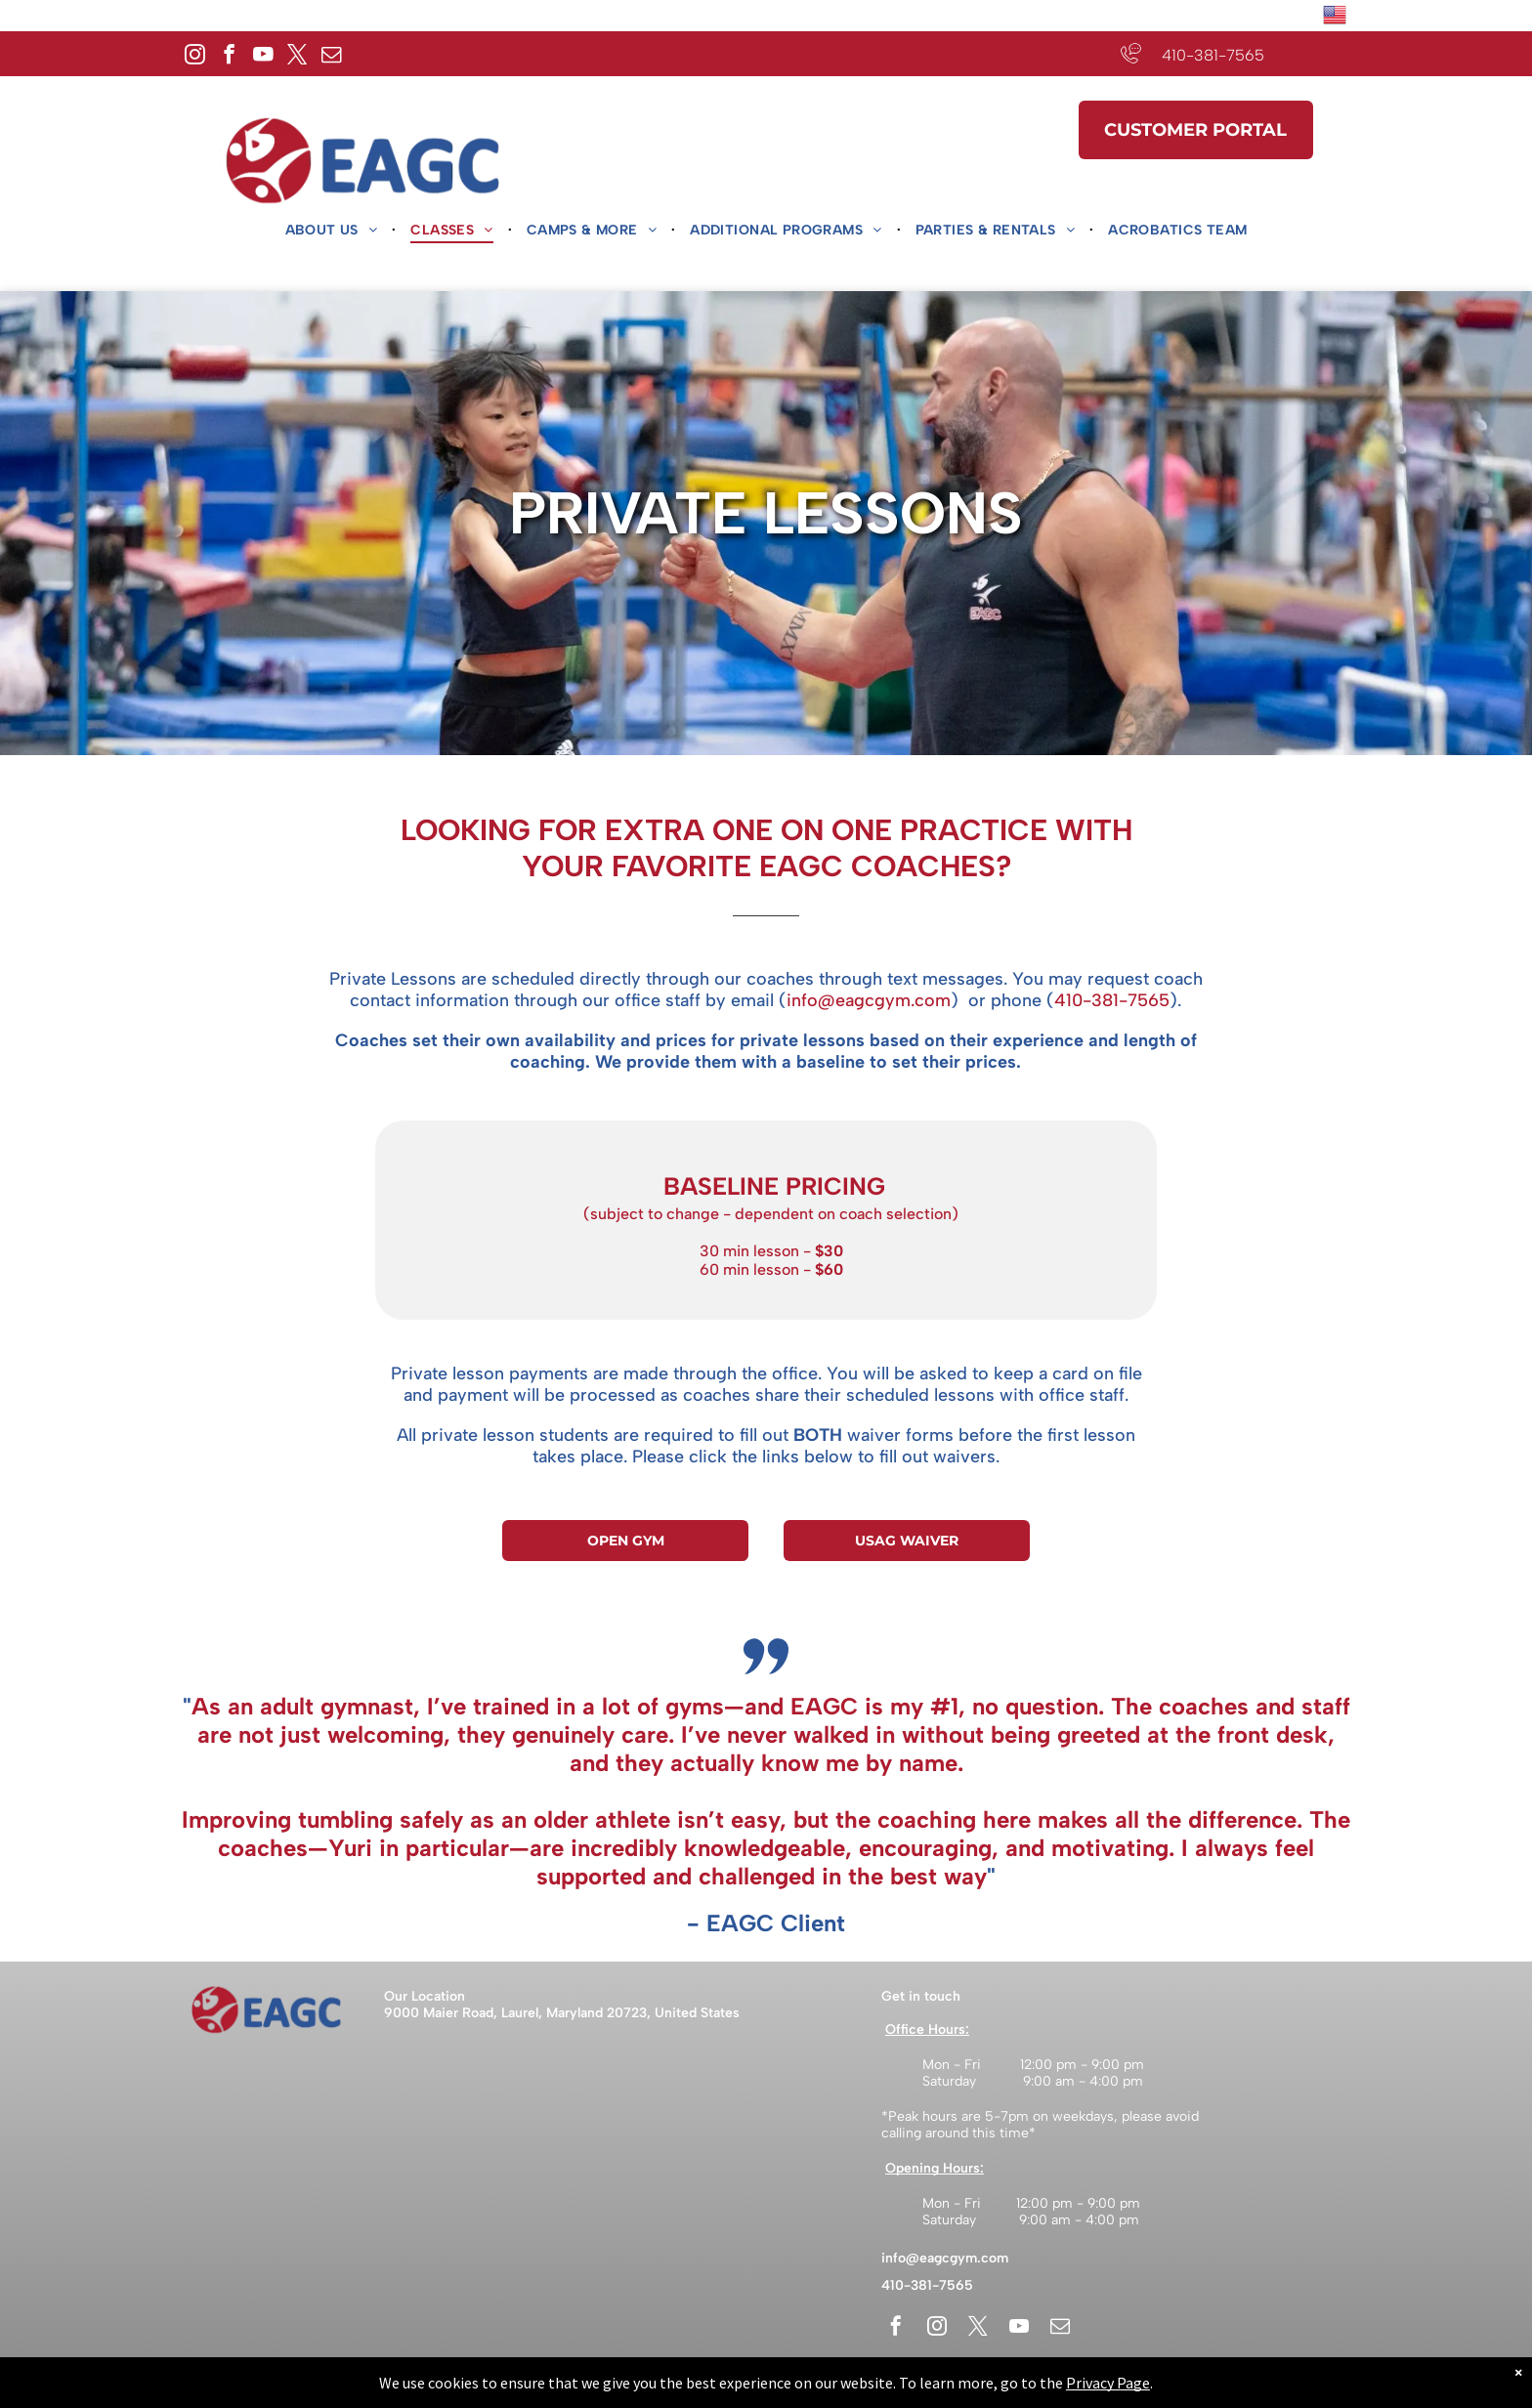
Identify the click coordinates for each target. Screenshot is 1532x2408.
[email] (332, 56)
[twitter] (297, 56)
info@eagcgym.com (944, 2258)
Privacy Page (1108, 2382)
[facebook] (229, 56)
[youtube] (263, 56)
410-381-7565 (1213, 55)
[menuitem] (334, 231)
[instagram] (195, 56)
